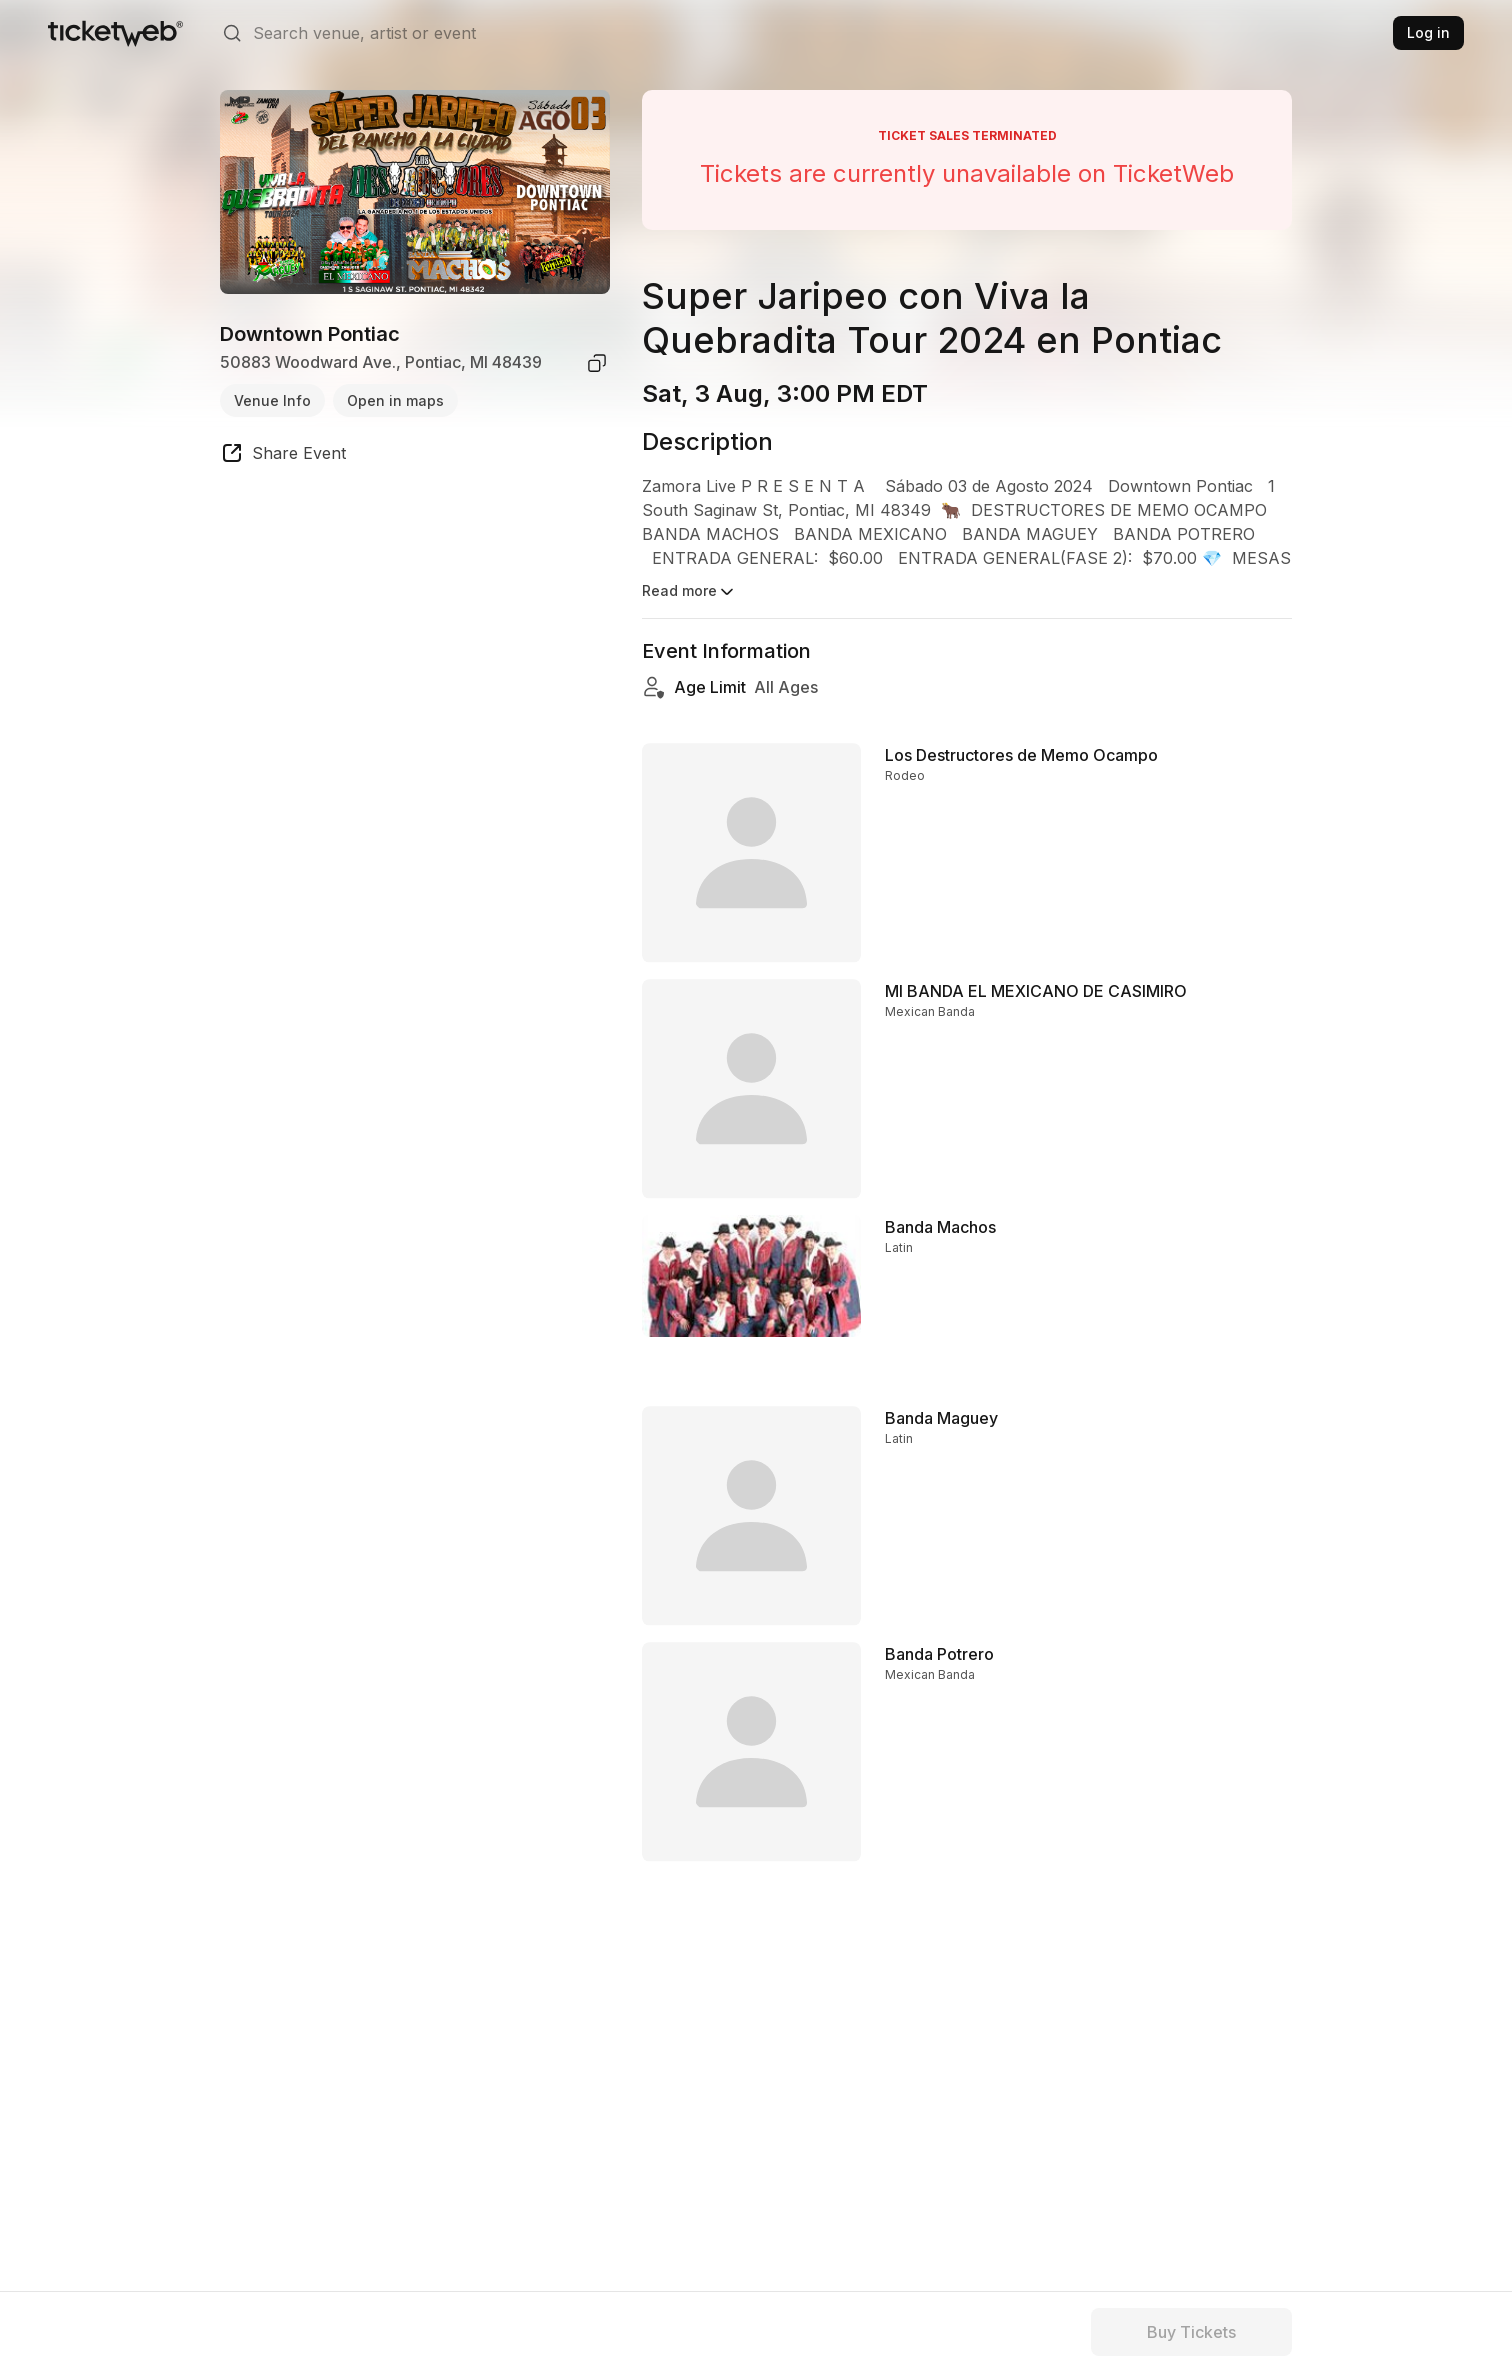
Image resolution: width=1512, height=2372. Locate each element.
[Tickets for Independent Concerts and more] (115, 33)
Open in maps (395, 400)
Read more (689, 592)
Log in (1428, 32)
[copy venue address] (597, 363)
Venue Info (272, 400)
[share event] (283, 456)
